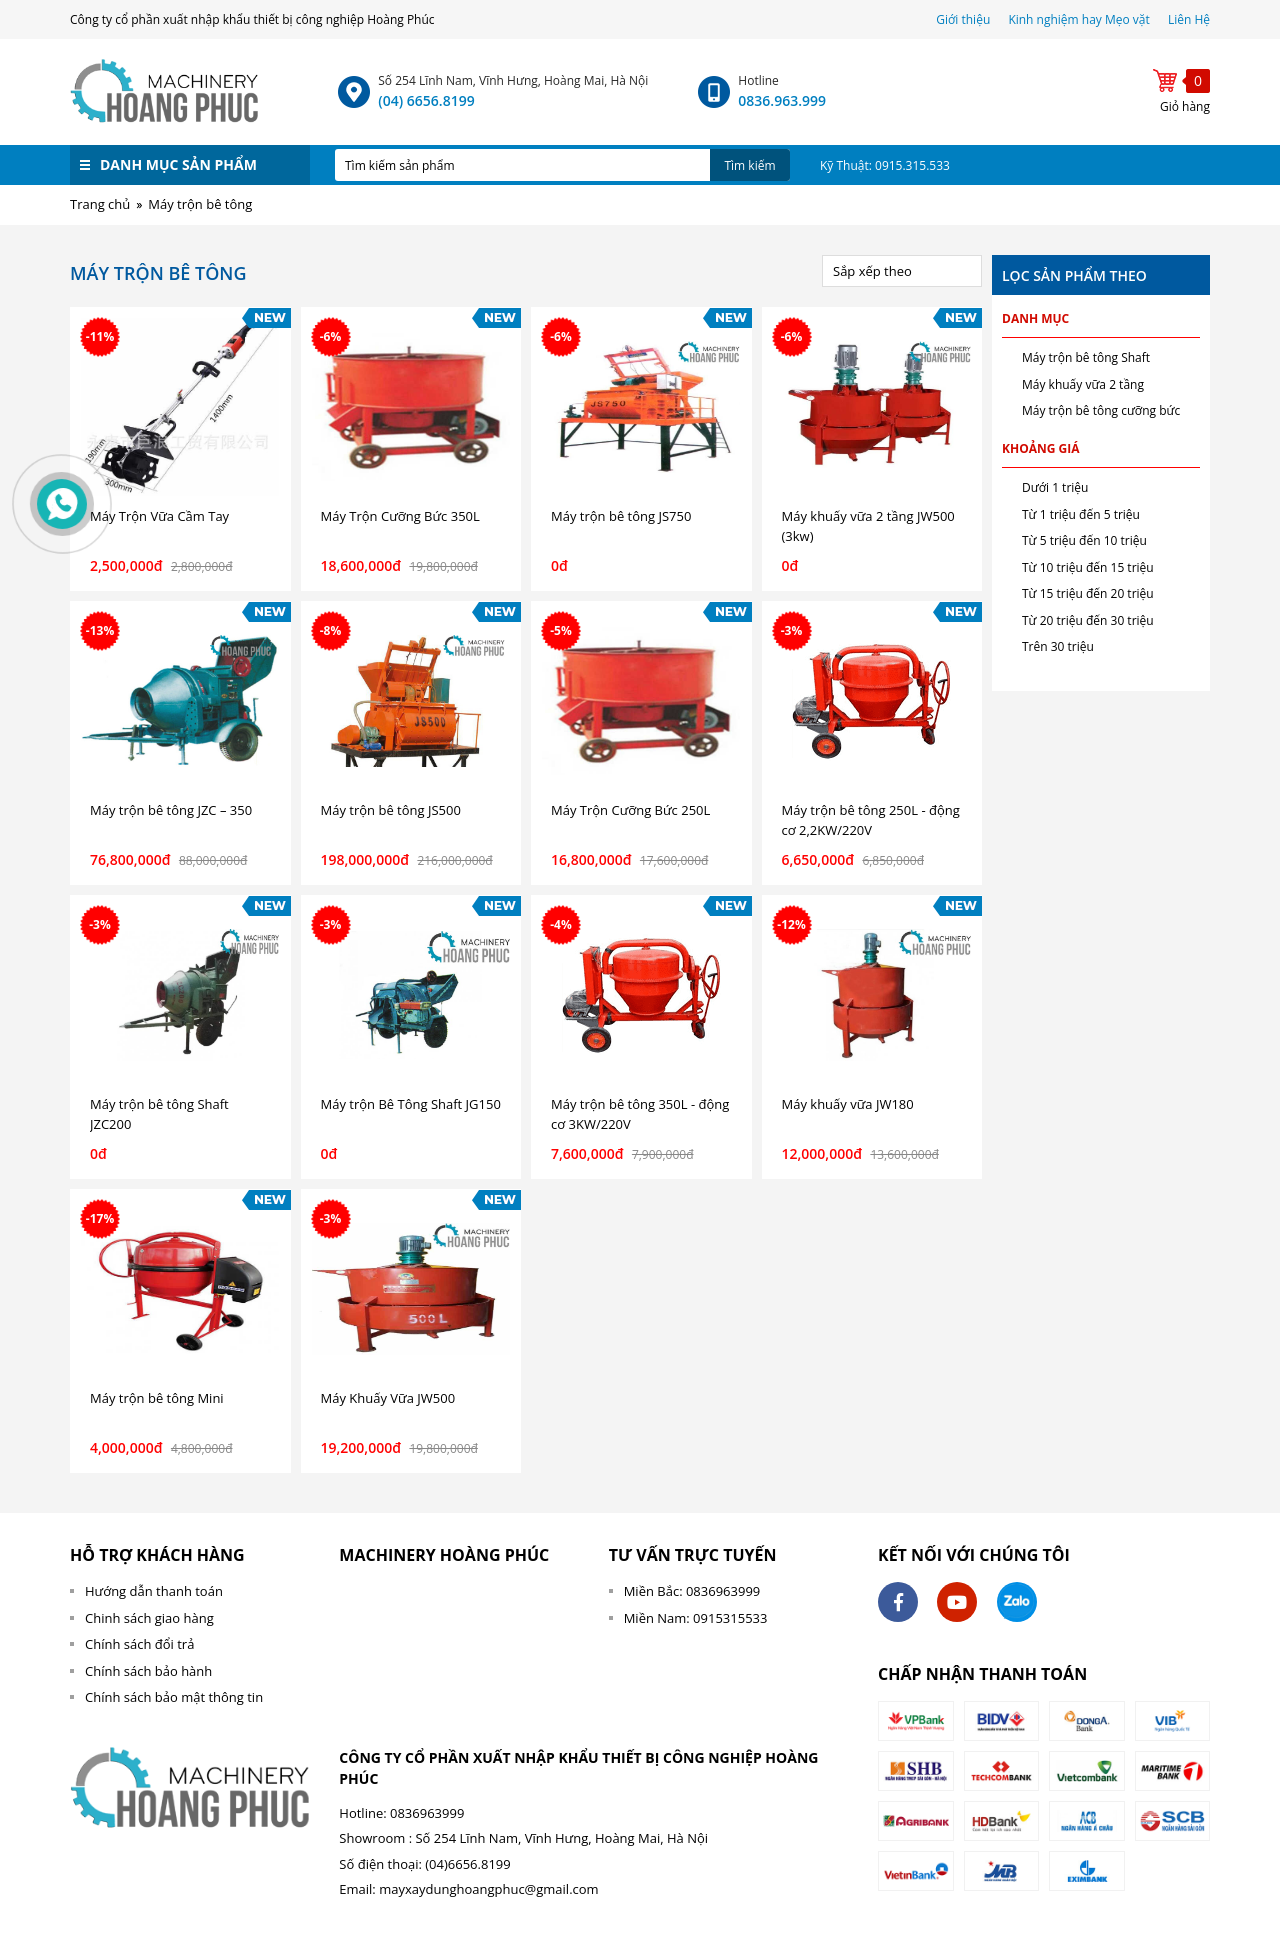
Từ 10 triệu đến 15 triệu (1088, 567)
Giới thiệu (964, 19)
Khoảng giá (1040, 448)
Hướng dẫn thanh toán (154, 1591)
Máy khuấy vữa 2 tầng (1083, 384)
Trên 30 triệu (1058, 646)
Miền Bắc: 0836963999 (692, 1591)
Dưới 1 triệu (1055, 487)
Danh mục (1035, 318)
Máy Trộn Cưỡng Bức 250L (630, 810)
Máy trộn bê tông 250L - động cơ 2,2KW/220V (871, 820)
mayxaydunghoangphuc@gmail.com (488, 1889)
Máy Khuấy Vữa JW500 (388, 1398)
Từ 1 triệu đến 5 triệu (1081, 514)
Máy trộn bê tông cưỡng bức (1101, 410)
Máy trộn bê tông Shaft (1086, 357)
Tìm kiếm (749, 165)
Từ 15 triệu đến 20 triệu (1088, 593)
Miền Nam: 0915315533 (696, 1618)
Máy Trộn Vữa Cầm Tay (159, 516)
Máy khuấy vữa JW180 (848, 1104)
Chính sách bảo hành (148, 1671)
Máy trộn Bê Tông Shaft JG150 (411, 1104)
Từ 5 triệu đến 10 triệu (1084, 540)
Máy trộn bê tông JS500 (391, 810)
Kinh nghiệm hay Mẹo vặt (1078, 19)
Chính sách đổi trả (139, 1644)
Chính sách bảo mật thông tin (174, 1697)
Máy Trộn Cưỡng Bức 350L (400, 516)
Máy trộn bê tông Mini (157, 1398)
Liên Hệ (1189, 19)
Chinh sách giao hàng (149, 1618)
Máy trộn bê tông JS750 (621, 516)
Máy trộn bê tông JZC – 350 (171, 810)
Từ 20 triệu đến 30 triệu (1088, 620)
